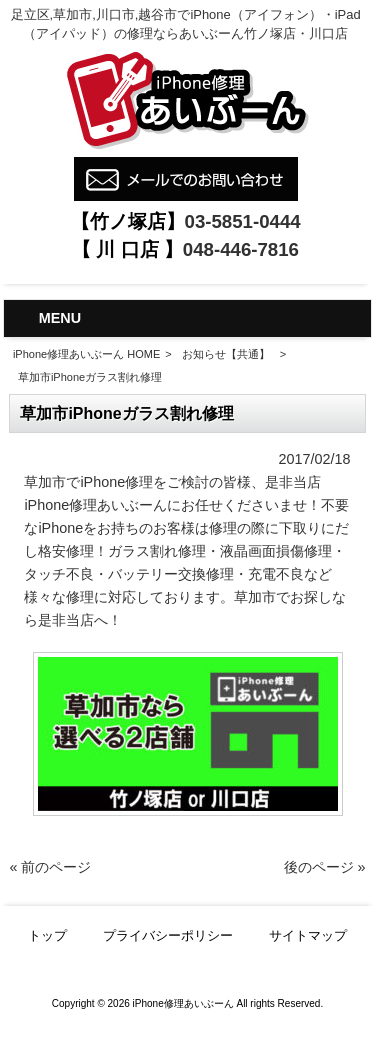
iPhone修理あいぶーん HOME (86, 354)
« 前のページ (50, 867)
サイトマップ (308, 935)
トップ (47, 935)
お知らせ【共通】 (226, 354)
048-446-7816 (241, 249)
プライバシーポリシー (168, 935)
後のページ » (325, 867)
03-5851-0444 (243, 221)
